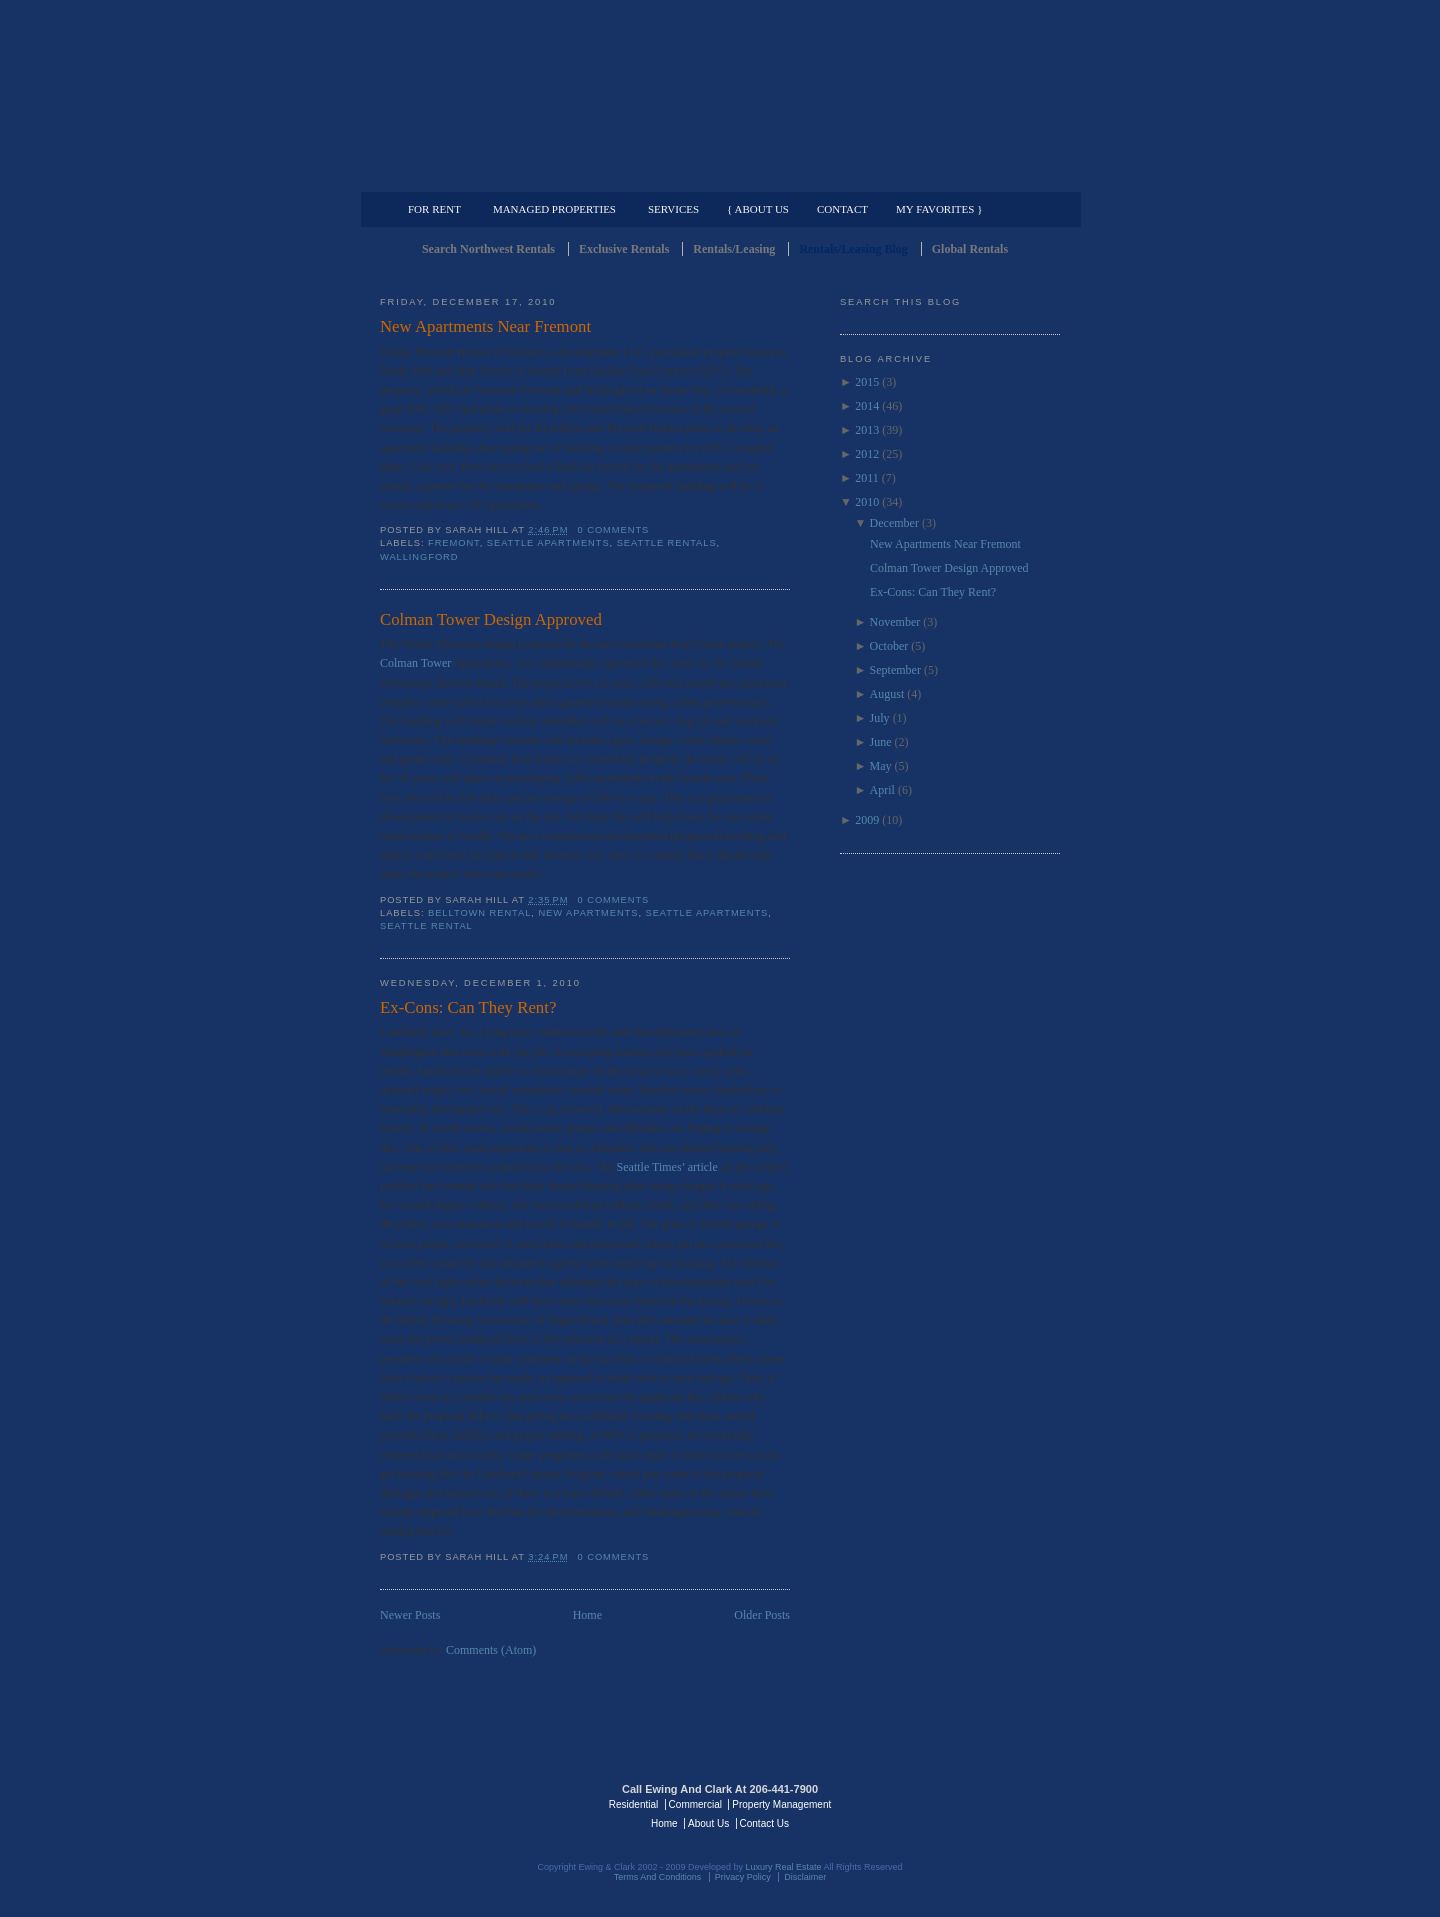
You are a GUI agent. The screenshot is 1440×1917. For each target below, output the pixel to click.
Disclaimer (805, 1877)
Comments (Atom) (491, 1650)
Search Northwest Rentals (488, 249)
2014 (867, 406)
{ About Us (758, 209)
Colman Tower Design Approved (491, 619)
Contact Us (764, 1823)
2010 (867, 502)
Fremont (454, 543)
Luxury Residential (482, 176)
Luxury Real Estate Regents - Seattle (467, 1803)
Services (673, 209)
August (887, 694)
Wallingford (419, 557)
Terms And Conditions (658, 1877)
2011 (867, 478)
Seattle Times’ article (669, 1167)
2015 (867, 382)
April (882, 790)
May (881, 766)
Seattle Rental (426, 926)
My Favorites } (939, 209)
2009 (867, 820)
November (895, 622)
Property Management (955, 176)
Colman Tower (417, 663)
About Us (708, 1823)
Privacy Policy (743, 1877)
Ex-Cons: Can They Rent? (468, 1007)
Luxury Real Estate (973, 1803)
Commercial (716, 176)
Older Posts (762, 1615)
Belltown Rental (479, 913)
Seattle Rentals (720, 95)
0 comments (614, 530)
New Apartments (588, 913)
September (895, 670)
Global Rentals (970, 249)
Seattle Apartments (548, 543)
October (889, 646)
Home (587, 1615)
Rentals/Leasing (734, 249)
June (881, 742)
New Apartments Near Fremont (485, 326)
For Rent (434, 209)
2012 (867, 454)
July (880, 718)
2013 (867, 430)
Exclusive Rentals (624, 249)
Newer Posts (410, 1615)
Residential (633, 1804)
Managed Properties (554, 209)
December (894, 523)
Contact (842, 209)
